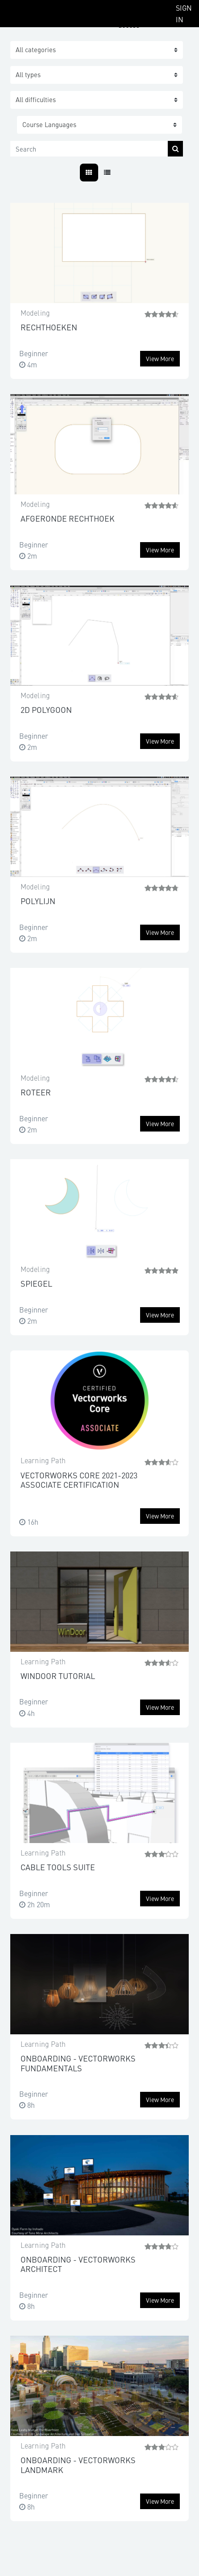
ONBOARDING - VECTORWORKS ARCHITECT (78, 2264)
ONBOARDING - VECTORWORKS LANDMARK (78, 2464)
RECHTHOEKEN (49, 327)
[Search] (89, 148)
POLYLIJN (38, 900)
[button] (99, 125)
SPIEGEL (36, 1283)
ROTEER (36, 1092)
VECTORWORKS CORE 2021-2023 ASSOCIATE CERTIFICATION (79, 1479)
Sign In (184, 13)
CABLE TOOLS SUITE (58, 1866)
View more (160, 358)
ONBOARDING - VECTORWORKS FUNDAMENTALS (78, 2063)
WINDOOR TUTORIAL (58, 1675)
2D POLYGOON (46, 709)
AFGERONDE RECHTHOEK (68, 518)
